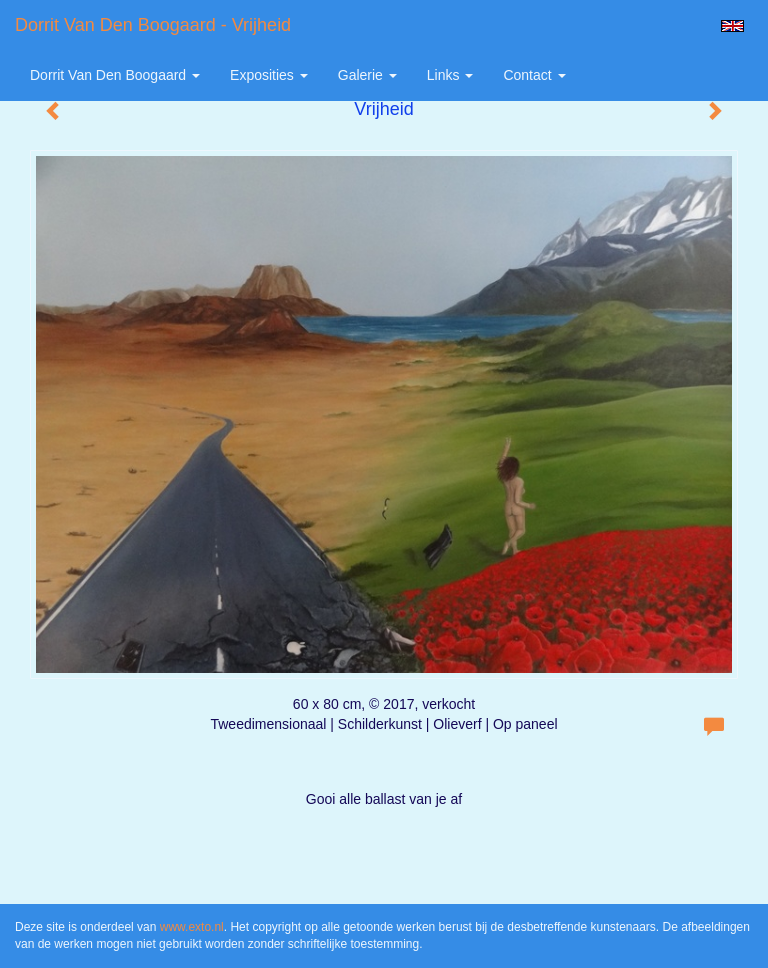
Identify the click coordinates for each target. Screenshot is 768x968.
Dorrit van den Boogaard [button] (115, 75)
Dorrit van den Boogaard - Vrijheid (153, 25)
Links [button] (450, 75)
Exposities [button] (269, 75)
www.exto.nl (192, 927)
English (732, 26)
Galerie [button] (367, 75)
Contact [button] (534, 75)
